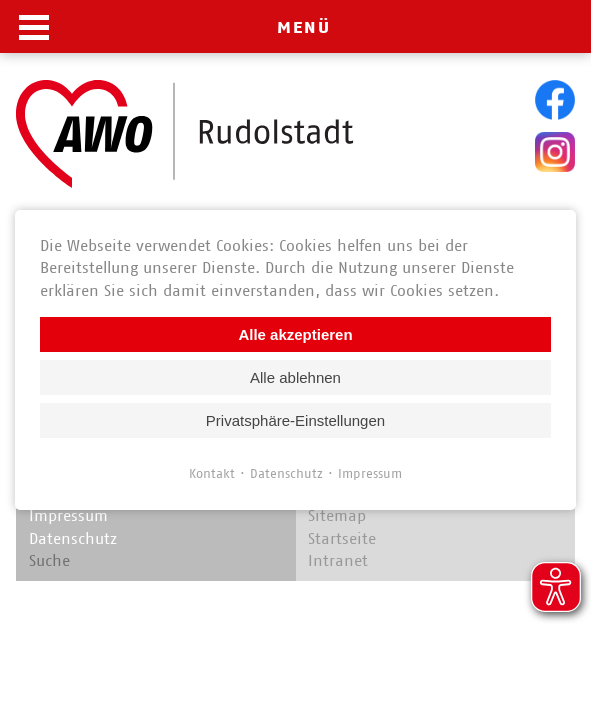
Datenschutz (286, 473)
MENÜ (304, 27)
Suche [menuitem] (49, 560)
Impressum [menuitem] (68, 515)
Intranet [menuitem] (338, 560)
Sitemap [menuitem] (337, 515)
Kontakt (212, 473)
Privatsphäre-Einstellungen (295, 420)
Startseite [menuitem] (342, 538)
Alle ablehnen (295, 377)
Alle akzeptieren (295, 334)
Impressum (370, 473)
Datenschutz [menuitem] (73, 538)
